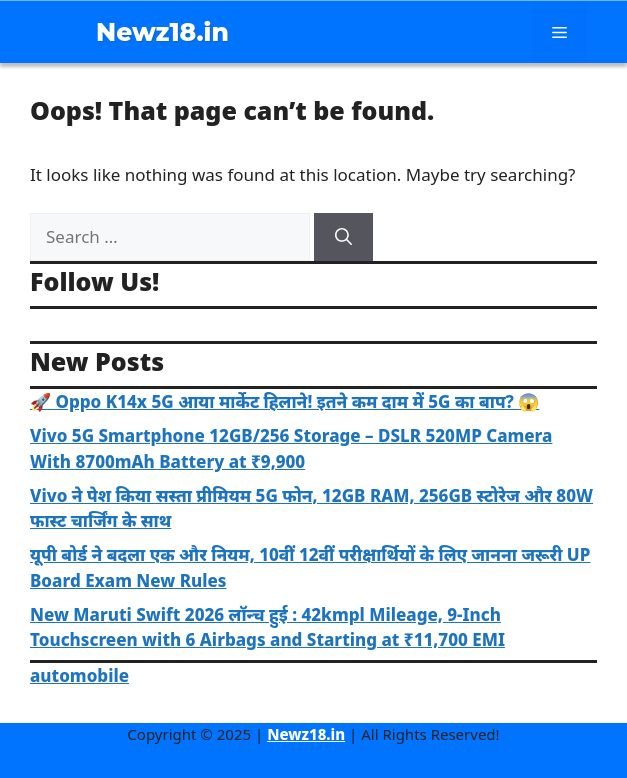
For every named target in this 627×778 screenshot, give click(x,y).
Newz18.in (162, 32)
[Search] (343, 237)
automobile (79, 675)
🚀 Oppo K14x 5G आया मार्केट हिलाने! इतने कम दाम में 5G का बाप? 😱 (284, 401)
